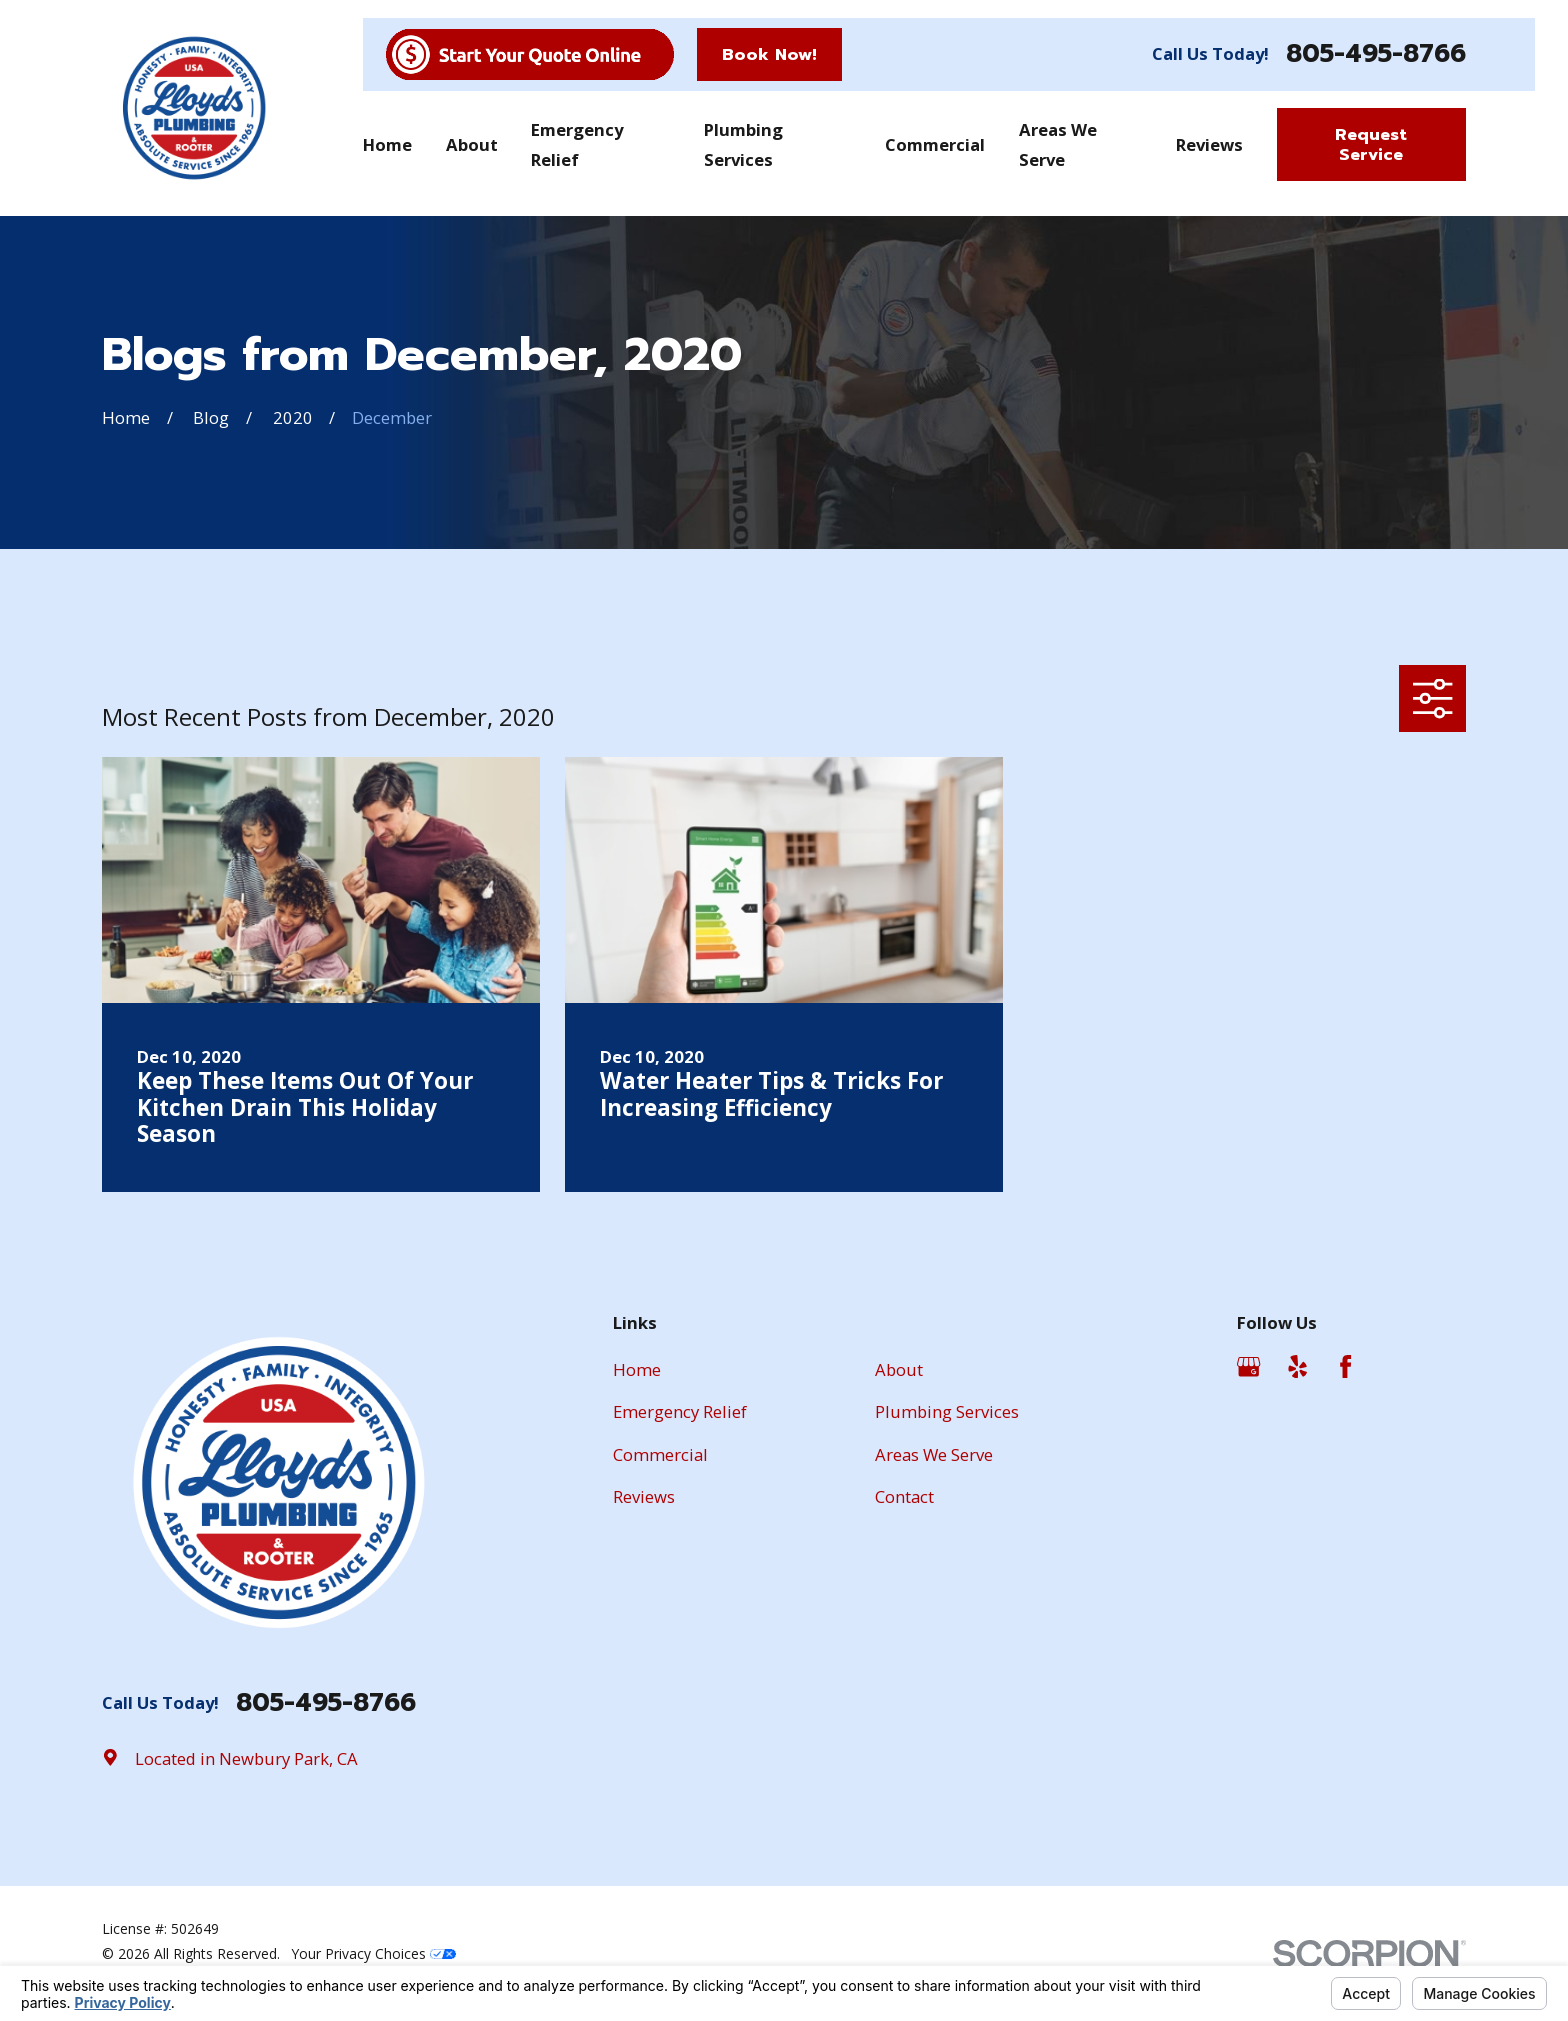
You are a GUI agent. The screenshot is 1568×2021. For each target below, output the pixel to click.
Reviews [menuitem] (1209, 144)
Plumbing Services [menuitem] (743, 144)
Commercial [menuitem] (935, 144)
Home (637, 1369)
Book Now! (769, 54)
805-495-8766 (1376, 54)
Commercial (660, 1454)
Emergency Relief (680, 1411)
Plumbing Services (947, 1411)
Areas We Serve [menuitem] (1058, 144)
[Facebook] (1345, 1366)
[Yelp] (1297, 1366)
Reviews (644, 1496)
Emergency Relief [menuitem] (577, 144)
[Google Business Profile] (1248, 1366)
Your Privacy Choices (374, 1953)
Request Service (1371, 144)
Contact (904, 1496)
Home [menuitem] (387, 144)
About (899, 1369)
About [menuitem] (472, 144)
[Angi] (1394, 1366)
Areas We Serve (934, 1454)
